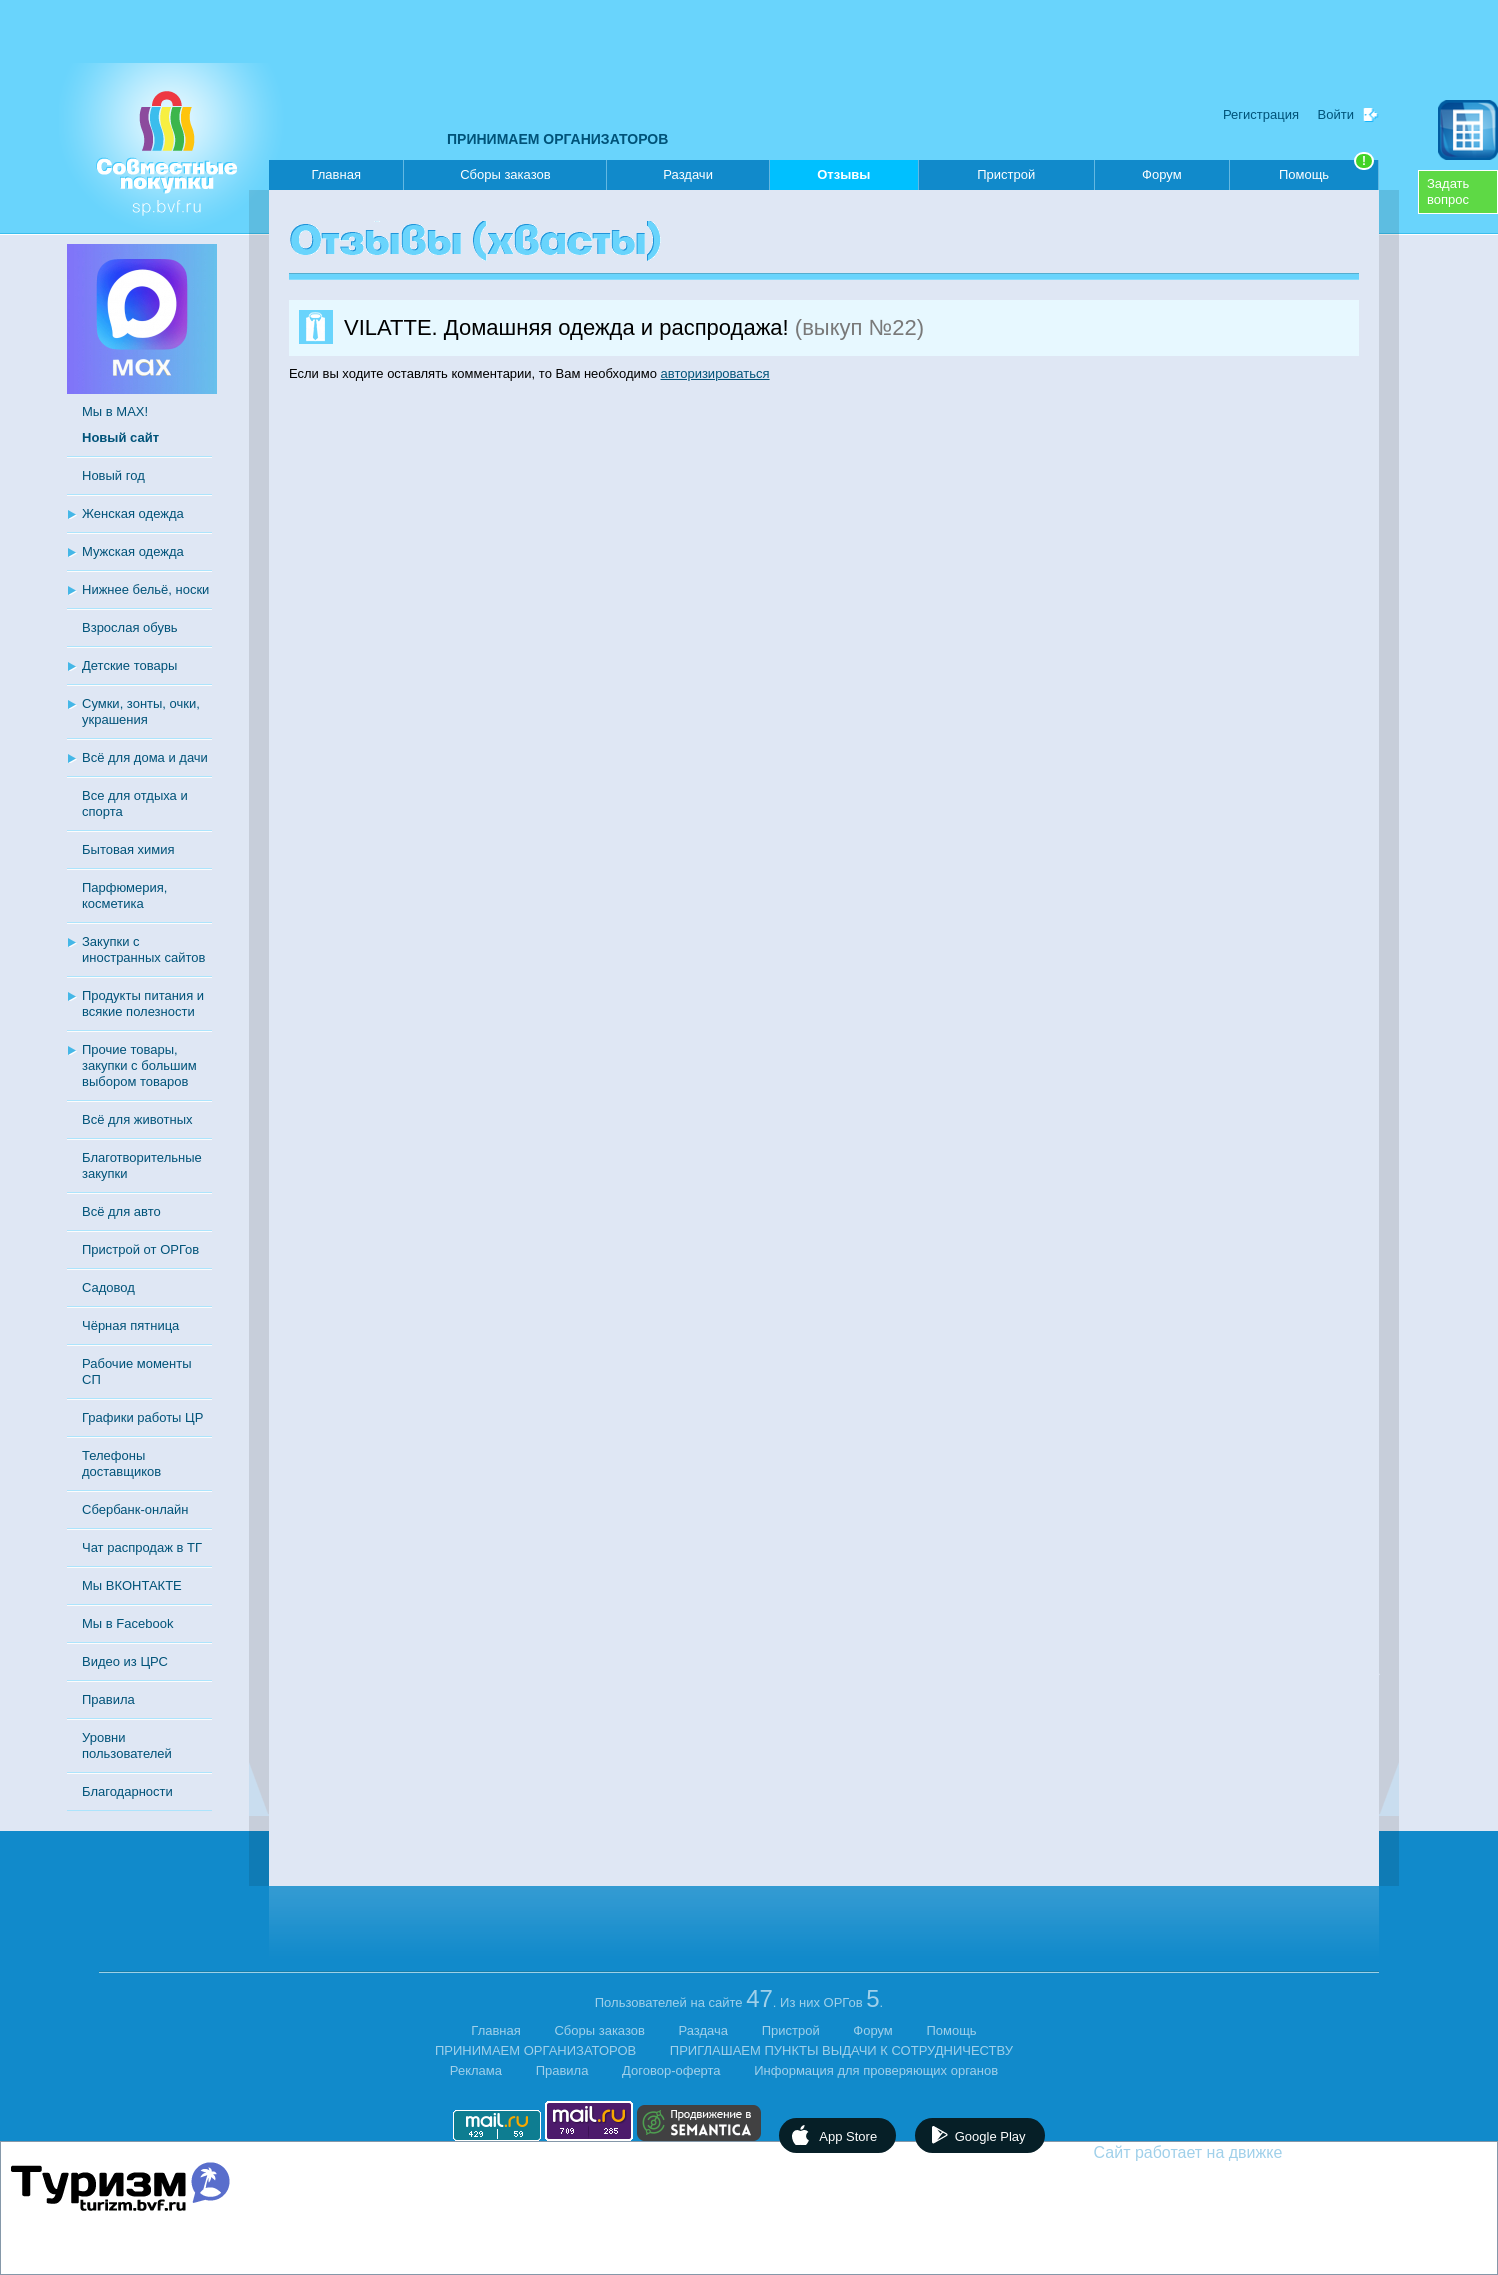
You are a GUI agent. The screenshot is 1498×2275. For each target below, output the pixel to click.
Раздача (704, 2030)
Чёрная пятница (130, 1325)
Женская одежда (133, 513)
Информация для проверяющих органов (876, 2070)
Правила (108, 1699)
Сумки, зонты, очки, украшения (141, 711)
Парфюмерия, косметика (124, 895)
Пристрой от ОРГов (140, 1249)
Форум (1162, 174)
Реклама (476, 2070)
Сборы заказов (505, 174)
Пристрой (1006, 174)
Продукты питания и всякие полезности (143, 1003)
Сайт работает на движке (1231, 2152)
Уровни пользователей (127, 1745)
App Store (848, 2136)
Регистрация (1261, 114)
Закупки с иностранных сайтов (143, 949)
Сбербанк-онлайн (135, 1509)
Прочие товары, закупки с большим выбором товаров (139, 1065)
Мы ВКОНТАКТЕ (132, 1585)
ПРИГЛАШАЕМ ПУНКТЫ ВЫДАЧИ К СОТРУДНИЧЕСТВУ (841, 2050)
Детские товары (129, 665)
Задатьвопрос (1448, 191)
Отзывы (843, 178)
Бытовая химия (128, 849)
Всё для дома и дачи (145, 757)
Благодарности (127, 1791)
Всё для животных (137, 1119)
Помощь (1326, 171)
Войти (1336, 114)
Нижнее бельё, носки (145, 589)
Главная (335, 174)
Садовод (108, 1287)
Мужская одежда (133, 551)
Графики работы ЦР (142, 1417)
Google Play (990, 2136)
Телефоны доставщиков (121, 1463)
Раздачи (688, 174)
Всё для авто (121, 1211)
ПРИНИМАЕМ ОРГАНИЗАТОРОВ (557, 139)
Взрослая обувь (130, 627)
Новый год (113, 475)
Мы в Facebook (127, 1623)
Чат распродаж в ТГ (142, 1547)
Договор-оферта (671, 2070)
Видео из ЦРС (125, 1661)
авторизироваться (715, 373)
